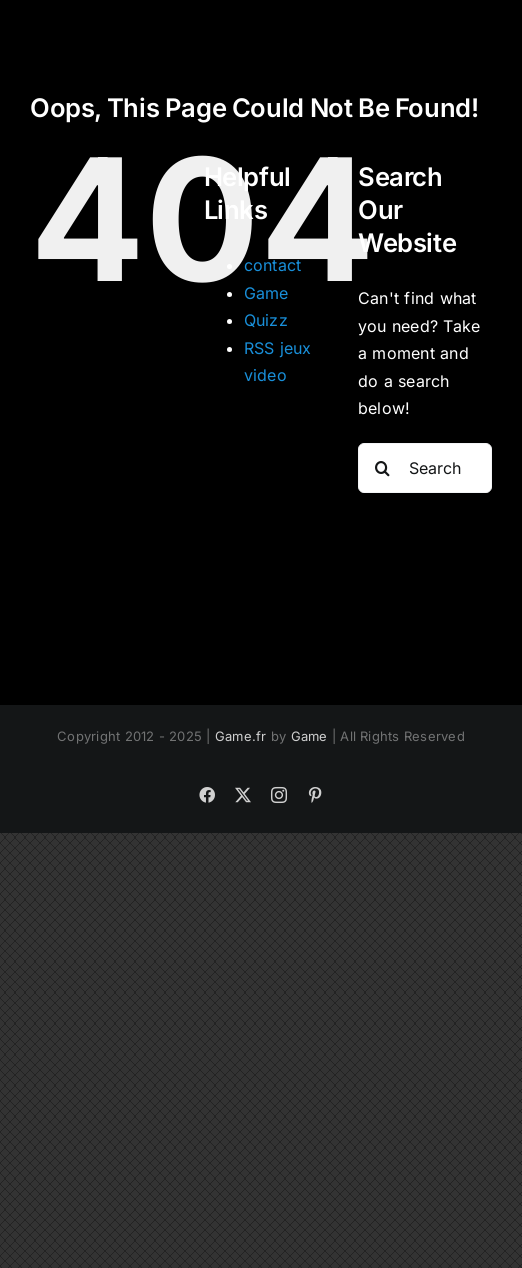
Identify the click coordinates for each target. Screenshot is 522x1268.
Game (266, 293)
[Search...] (425, 468)
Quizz (266, 320)
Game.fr (241, 736)
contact (273, 265)
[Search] (383, 468)
